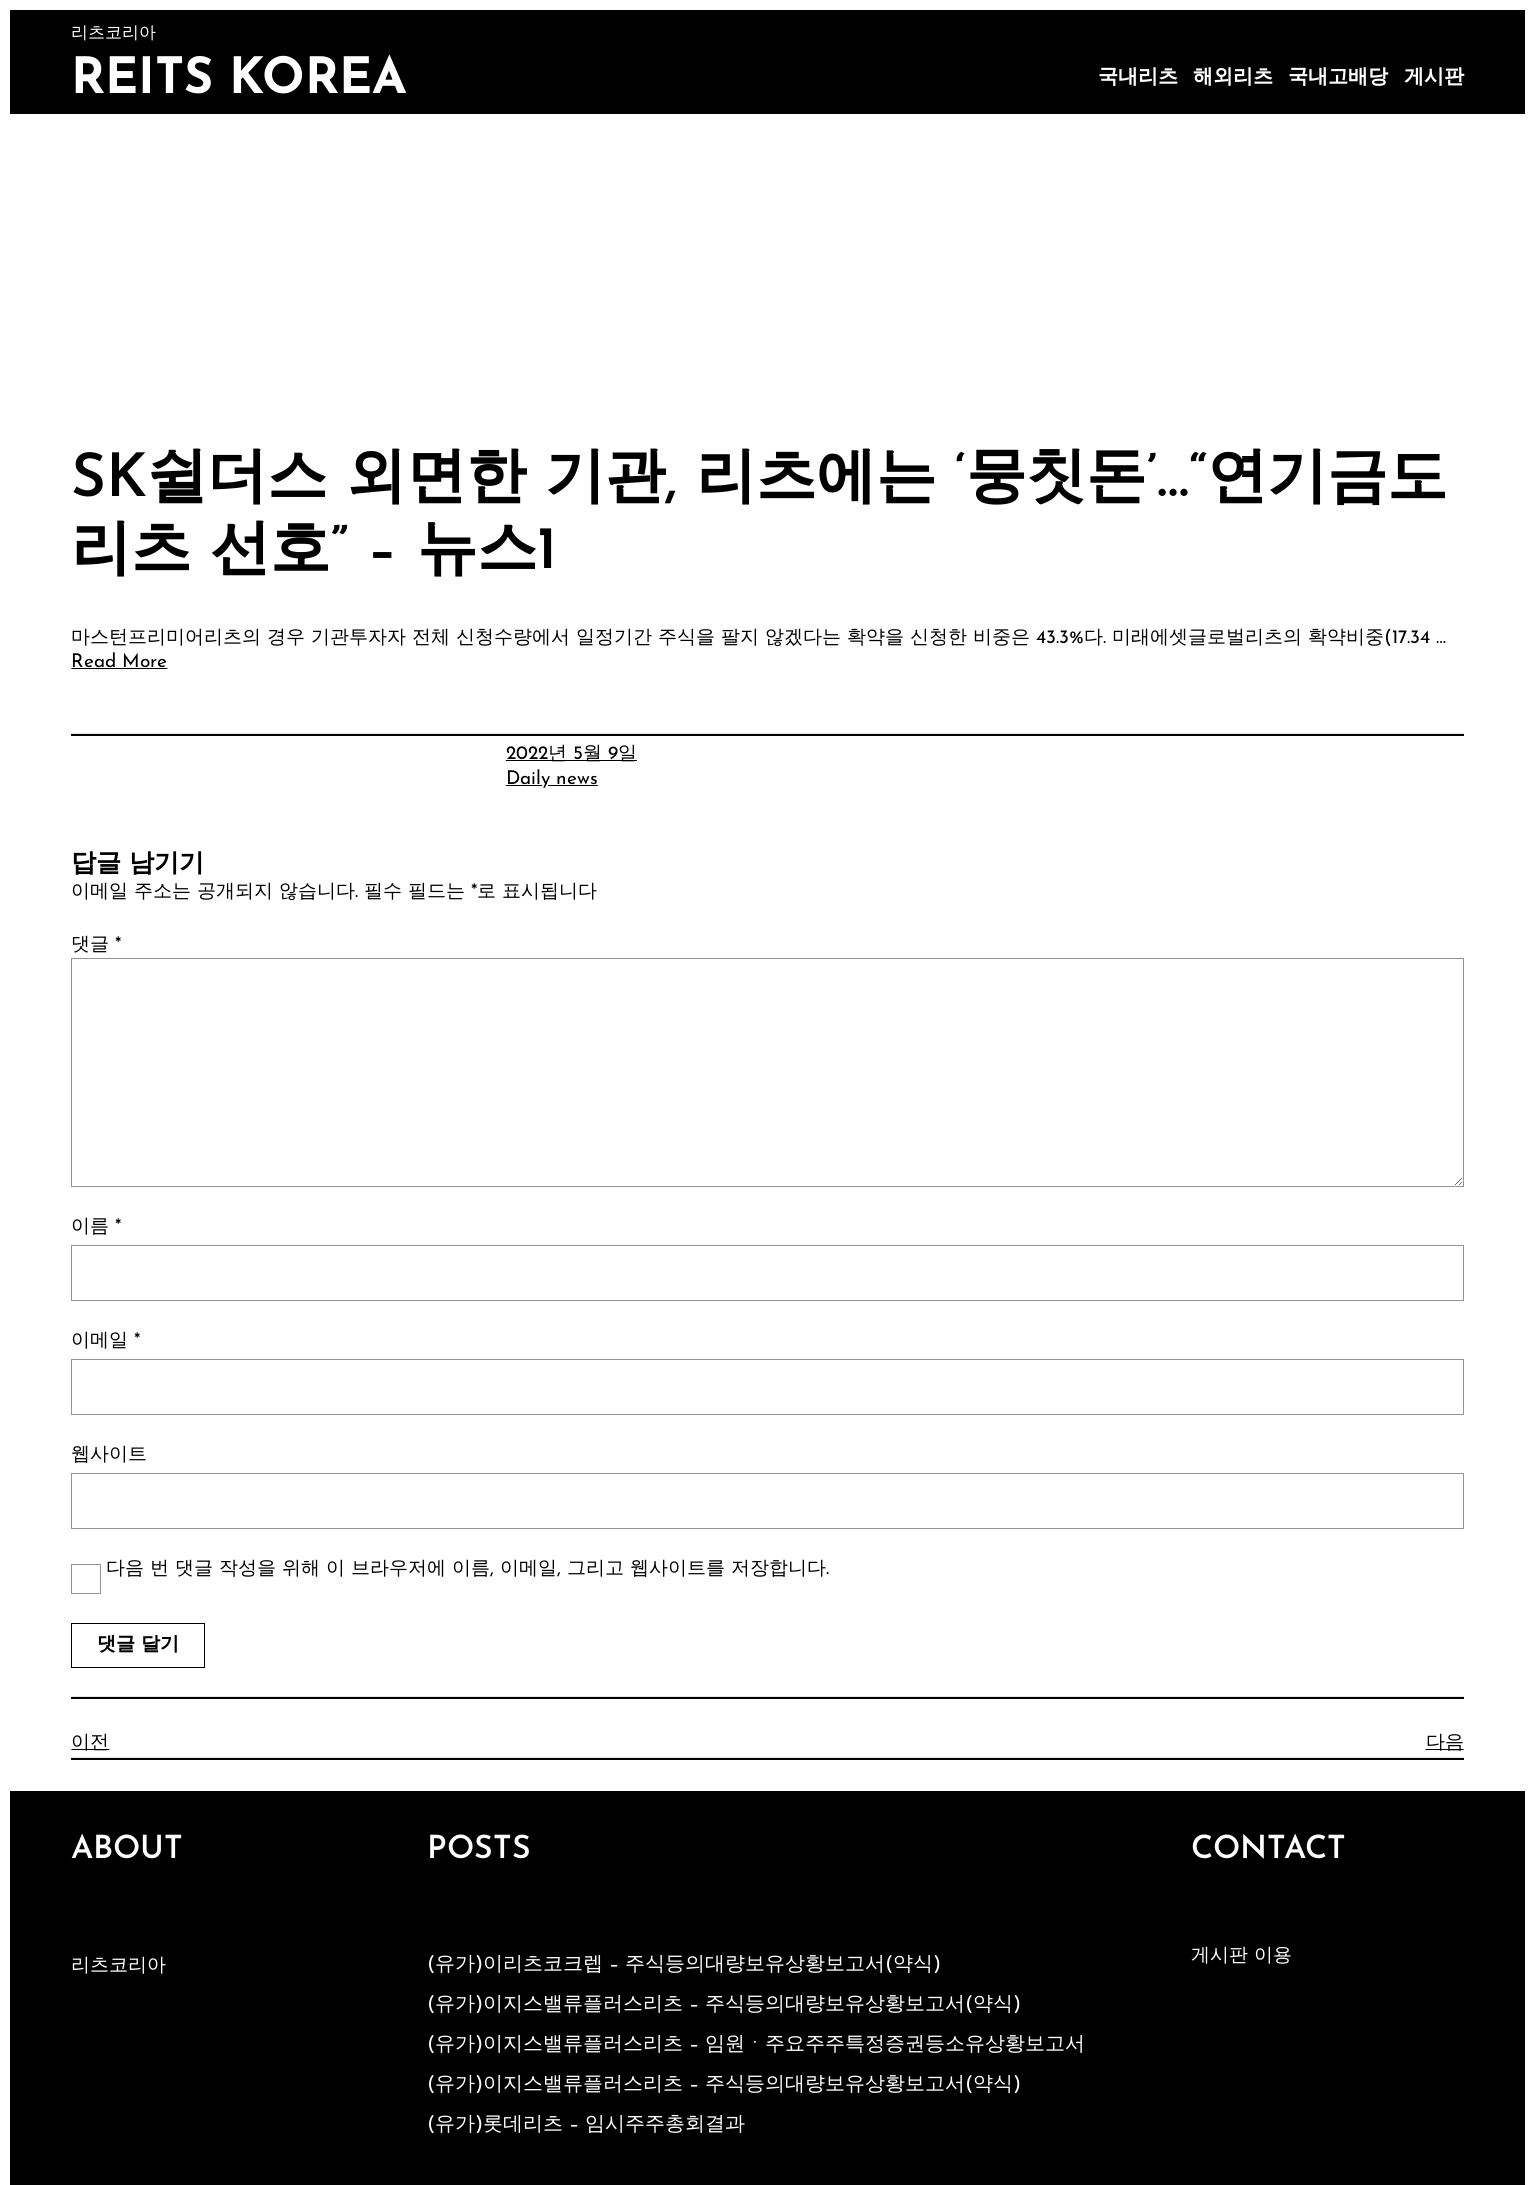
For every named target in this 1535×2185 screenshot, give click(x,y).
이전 (90, 1743)
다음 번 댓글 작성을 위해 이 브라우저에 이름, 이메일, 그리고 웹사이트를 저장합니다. (467, 1569)
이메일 (105, 1341)
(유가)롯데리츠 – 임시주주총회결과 (586, 2125)
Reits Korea (239, 80)
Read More (119, 662)
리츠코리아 (118, 1966)
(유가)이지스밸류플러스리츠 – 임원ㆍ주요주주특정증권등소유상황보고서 (756, 2045)
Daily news (552, 779)
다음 (1445, 1743)
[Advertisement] (768, 264)
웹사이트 (109, 1455)
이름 (96, 1227)
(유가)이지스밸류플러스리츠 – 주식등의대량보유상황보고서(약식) (724, 2005)
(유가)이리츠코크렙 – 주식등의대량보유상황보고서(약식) (684, 1965)
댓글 (96, 945)
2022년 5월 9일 (571, 754)
